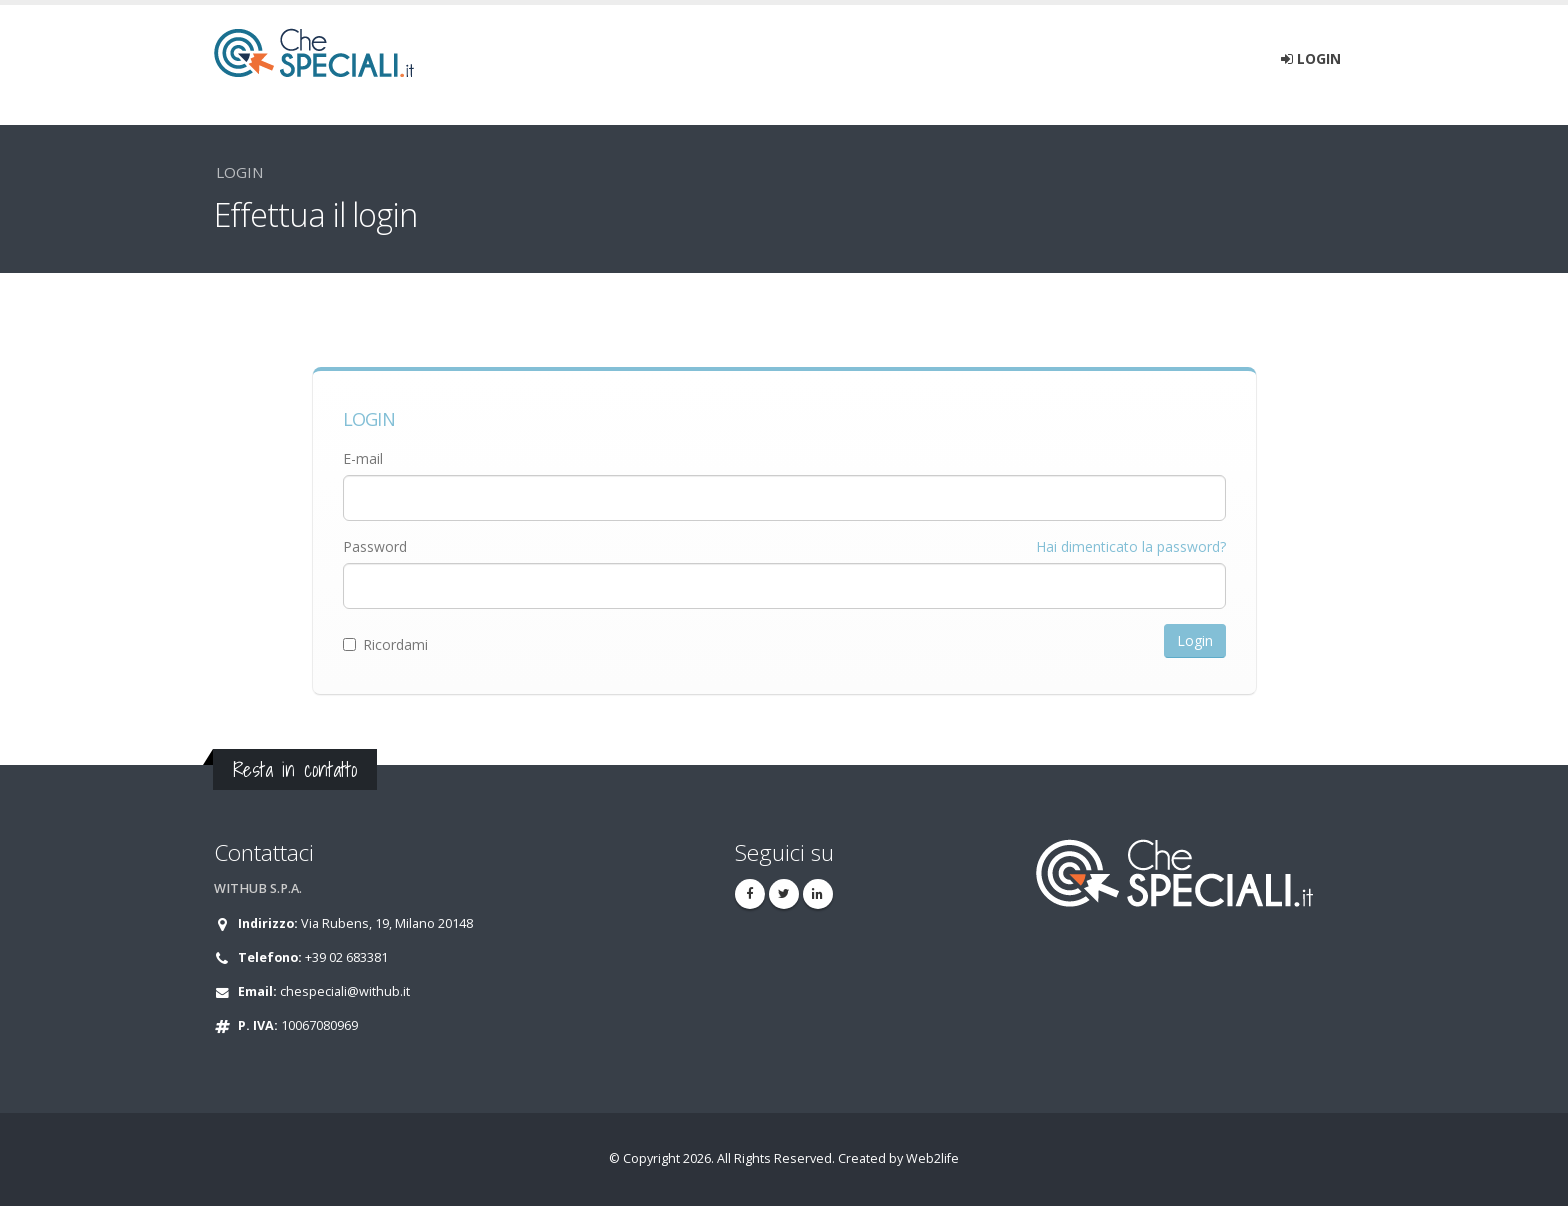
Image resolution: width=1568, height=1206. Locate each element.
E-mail (363, 458)
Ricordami (385, 644)
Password (375, 546)
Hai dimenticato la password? (1131, 546)
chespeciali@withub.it (345, 991)
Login (1311, 58)
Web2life (932, 1158)
